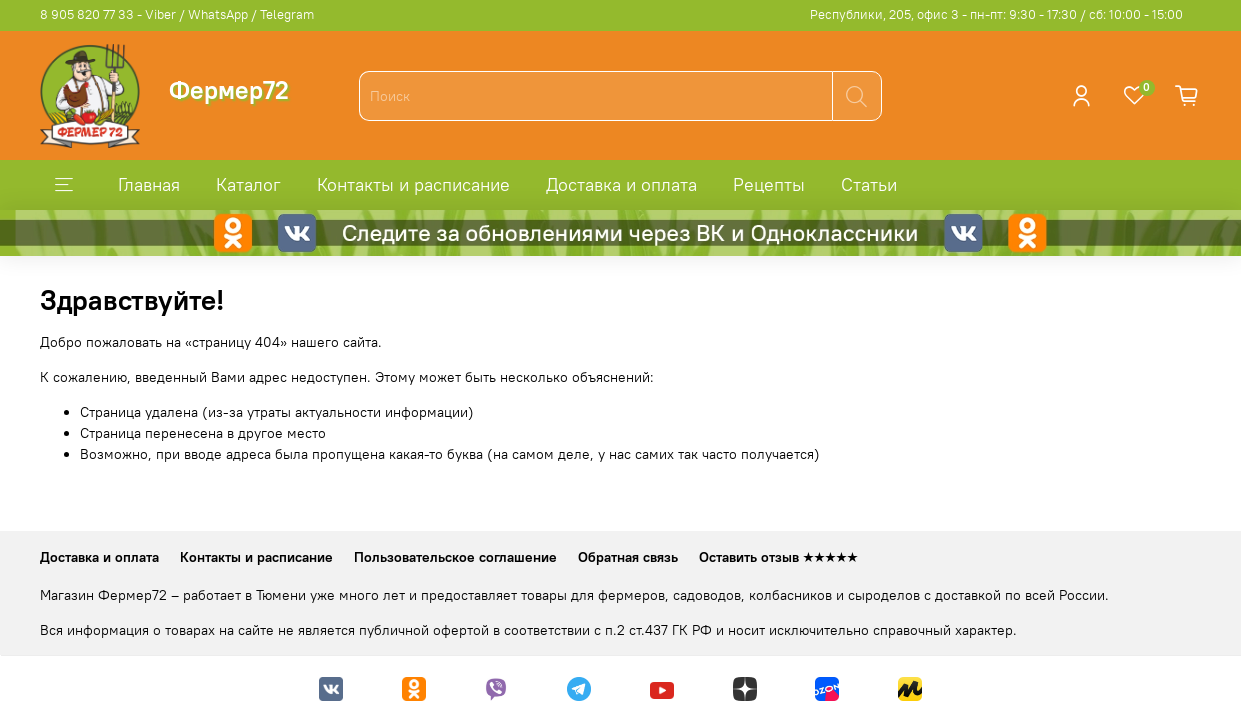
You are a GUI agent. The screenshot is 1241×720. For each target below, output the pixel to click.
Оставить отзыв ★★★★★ (778, 557)
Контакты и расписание (413, 184)
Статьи (869, 184)
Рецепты (769, 184)
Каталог (248, 184)
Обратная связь (628, 557)
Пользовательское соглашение (455, 557)
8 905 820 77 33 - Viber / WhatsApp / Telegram (177, 14)
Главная (149, 184)
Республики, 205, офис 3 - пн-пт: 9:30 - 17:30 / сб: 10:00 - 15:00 (996, 14)
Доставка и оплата (621, 184)
